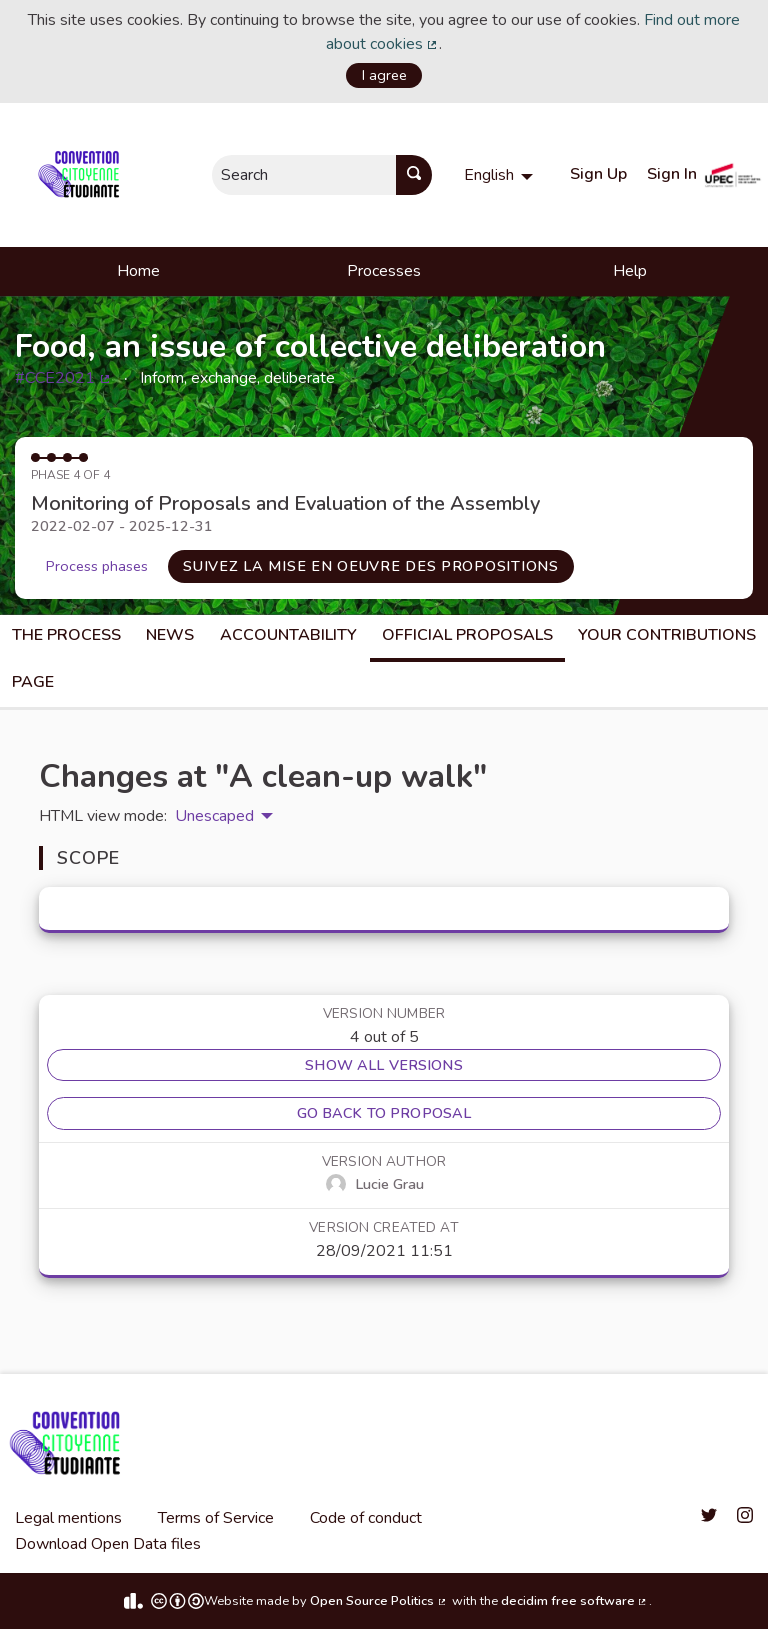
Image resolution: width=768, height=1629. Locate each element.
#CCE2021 (63, 378)
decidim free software (575, 1601)
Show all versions (383, 1065)
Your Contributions (667, 635)
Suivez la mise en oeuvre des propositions (371, 566)
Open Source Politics (379, 1601)
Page (33, 682)
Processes (384, 271)
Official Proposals (467, 635)
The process (66, 635)
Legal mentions (68, 1518)
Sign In (672, 174)
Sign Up (598, 174)
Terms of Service (216, 1518)
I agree (384, 75)
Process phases (97, 566)
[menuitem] (501, 175)
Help (630, 271)
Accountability (288, 635)
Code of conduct (366, 1518)
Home (138, 271)
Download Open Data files (108, 1544)
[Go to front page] (82, 175)
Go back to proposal (384, 1113)
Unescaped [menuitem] (214, 816)
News (170, 635)
